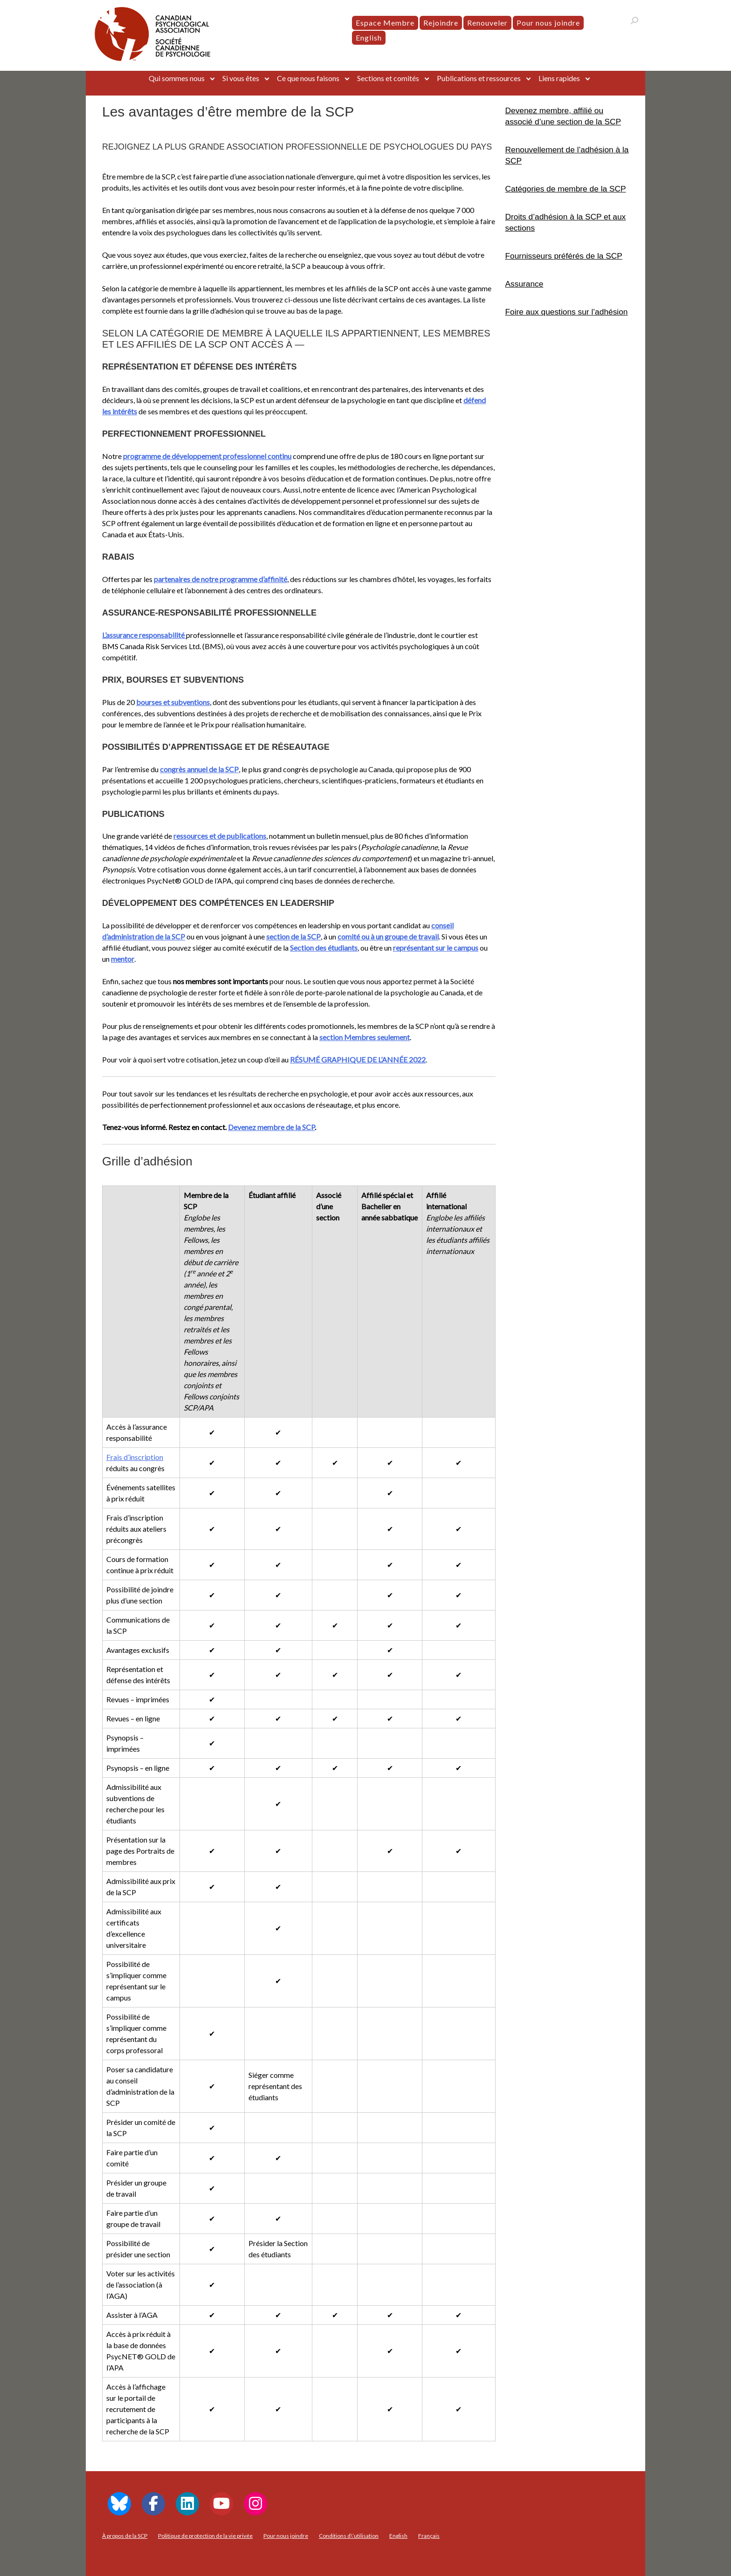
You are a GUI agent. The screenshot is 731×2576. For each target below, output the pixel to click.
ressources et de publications (219, 835)
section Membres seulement (364, 1037)
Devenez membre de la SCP (271, 1127)
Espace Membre (385, 22)
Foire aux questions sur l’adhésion (566, 311)
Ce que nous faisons (308, 78)
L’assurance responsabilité (144, 634)
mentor (122, 958)
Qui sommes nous (177, 78)
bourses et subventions (173, 702)
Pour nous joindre (548, 22)
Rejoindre (440, 22)
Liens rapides (559, 78)
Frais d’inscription (134, 1456)
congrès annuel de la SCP (199, 769)
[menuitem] (369, 37)
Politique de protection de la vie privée (205, 2535)
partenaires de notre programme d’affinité (220, 579)
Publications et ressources (479, 78)
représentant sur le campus (435, 947)
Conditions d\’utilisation (349, 2535)
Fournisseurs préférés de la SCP (563, 255)
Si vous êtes (240, 78)
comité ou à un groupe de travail (388, 936)
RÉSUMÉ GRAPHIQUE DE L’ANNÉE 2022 (358, 1059)
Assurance (524, 283)
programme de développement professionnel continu (207, 456)
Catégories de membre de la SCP (565, 188)
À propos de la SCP (124, 2535)
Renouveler (487, 22)
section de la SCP (293, 936)
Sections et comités (388, 78)
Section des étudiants (324, 947)
